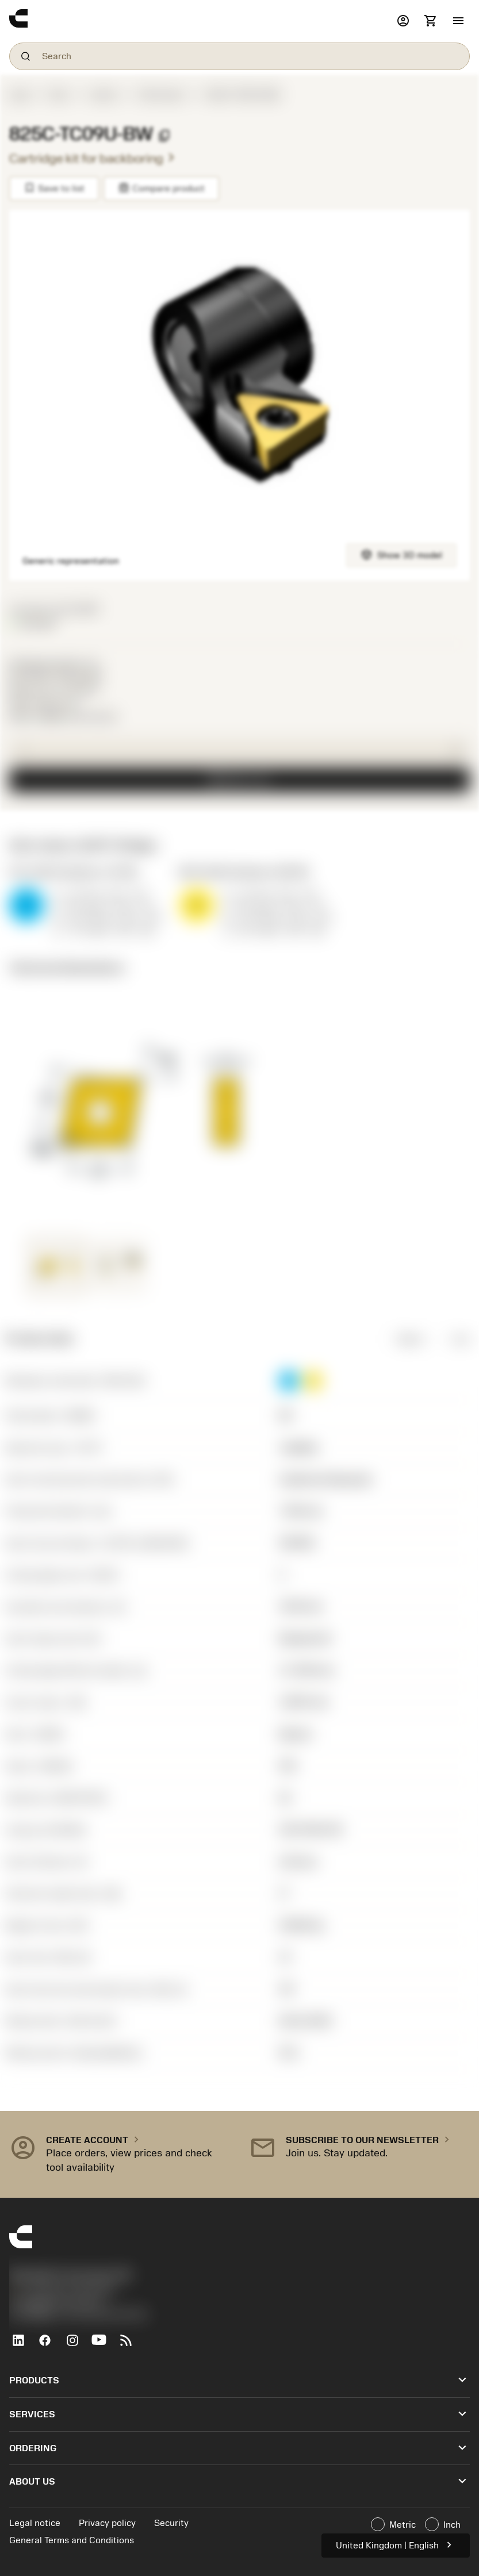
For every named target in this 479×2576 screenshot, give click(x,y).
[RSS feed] (130, 2345)
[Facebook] (49, 2345)
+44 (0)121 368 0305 (62, 2290)
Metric (402, 1339)
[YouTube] (103, 2345)
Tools (57, 95)
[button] (458, 21)
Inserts (104, 95)
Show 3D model (401, 554)
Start (19, 95)
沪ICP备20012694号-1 (57, 2302)
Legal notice (34, 2523)
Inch (452, 1339)
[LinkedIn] (22, 2345)
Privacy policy (107, 2523)
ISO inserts (162, 95)
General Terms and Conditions (71, 2540)
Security (171, 2523)
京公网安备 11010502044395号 (78, 2315)
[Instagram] (76, 2345)
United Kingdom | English (395, 2544)
